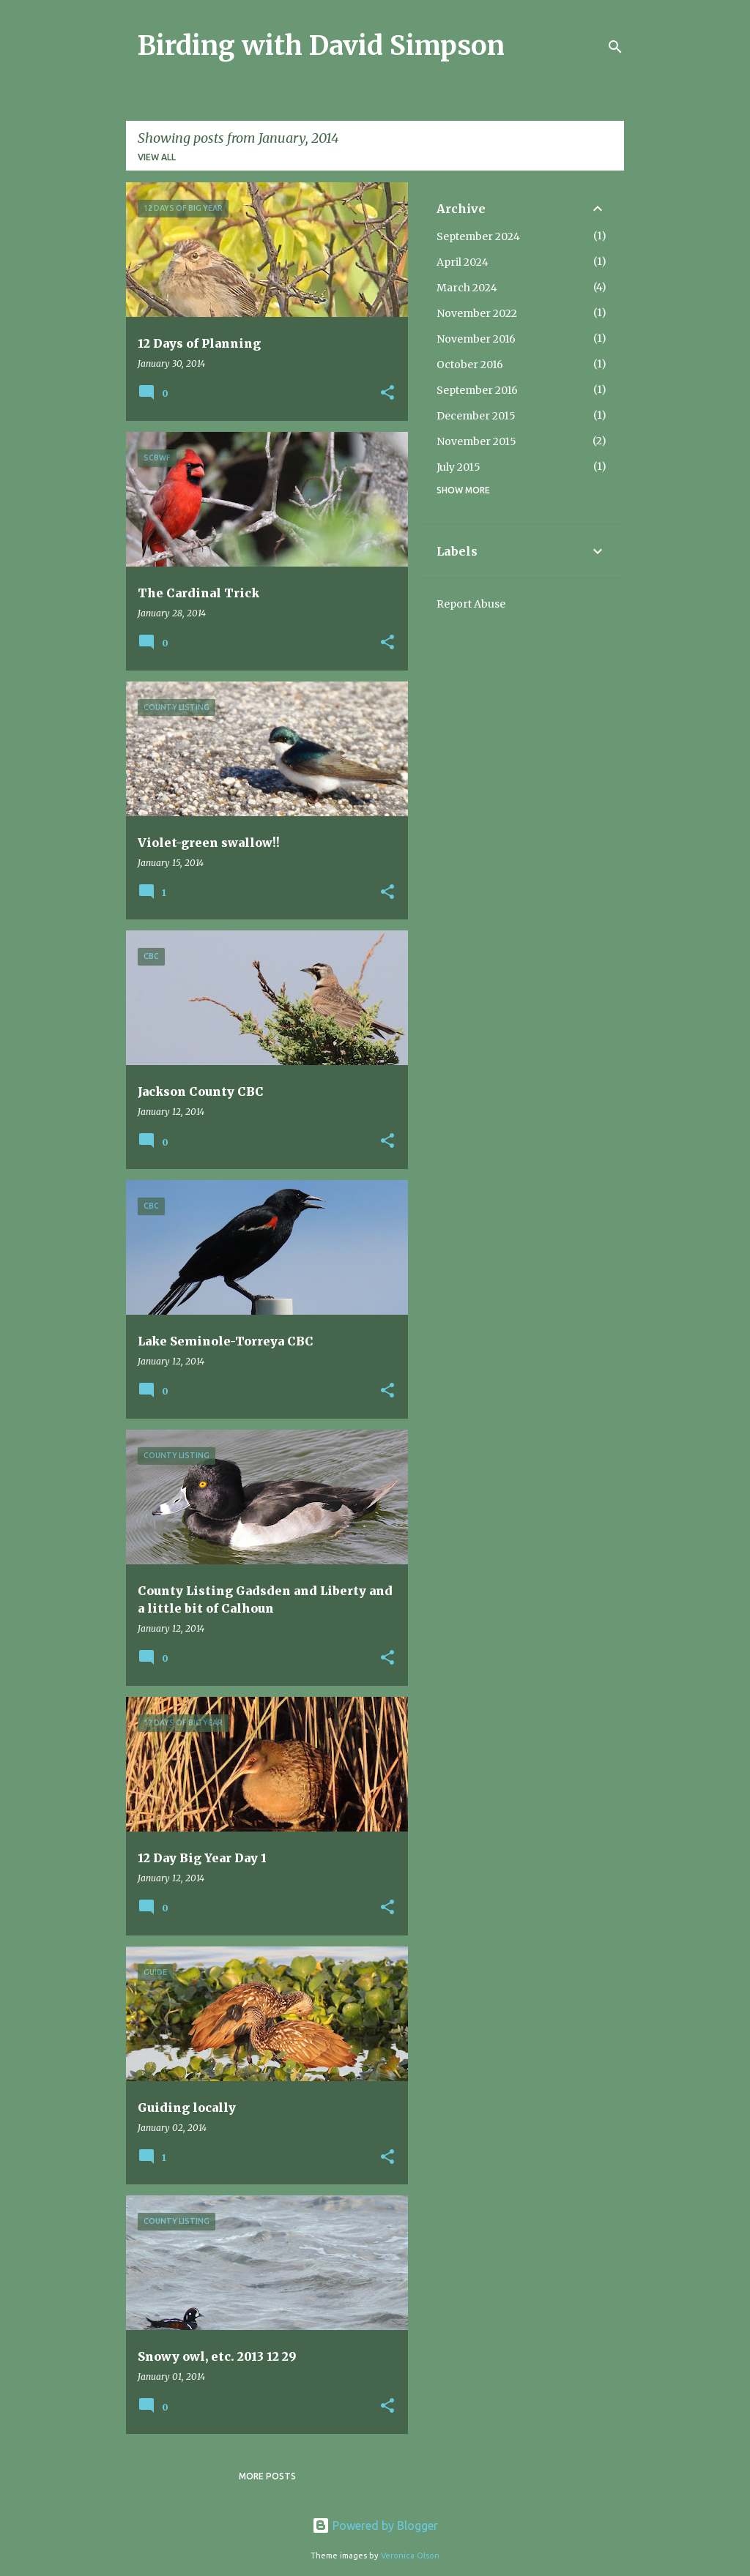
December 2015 (476, 415)
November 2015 (476, 441)
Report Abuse (471, 604)
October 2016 (470, 364)
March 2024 (467, 287)
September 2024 (478, 236)
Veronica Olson (410, 2555)
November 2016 (476, 339)
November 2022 (477, 313)
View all (157, 157)
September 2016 (477, 390)
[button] (387, 393)
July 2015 (458, 467)
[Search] (615, 46)
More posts (267, 2476)
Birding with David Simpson (321, 45)
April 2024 (463, 262)
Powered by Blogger (375, 2525)
